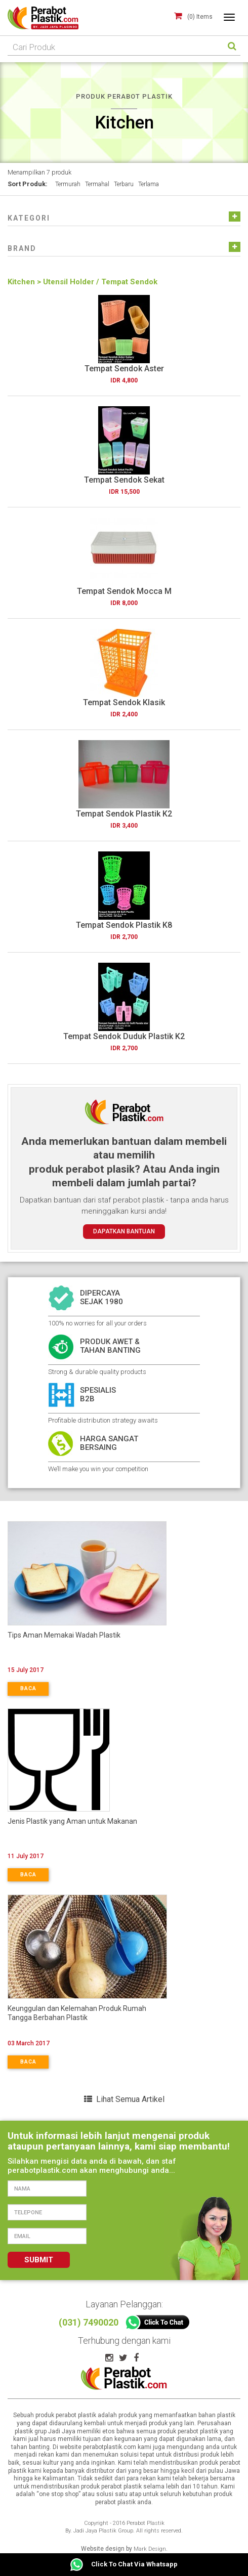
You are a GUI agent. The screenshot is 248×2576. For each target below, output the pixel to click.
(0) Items (200, 16)
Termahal (97, 184)
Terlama (148, 184)
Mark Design (150, 2549)
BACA (28, 1688)
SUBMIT (38, 2259)
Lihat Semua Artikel (124, 2099)
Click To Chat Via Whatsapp (124, 2564)
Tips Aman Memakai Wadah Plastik (64, 1635)
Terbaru (124, 184)
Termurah (67, 184)
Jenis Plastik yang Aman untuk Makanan (72, 1821)
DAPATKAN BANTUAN (124, 1231)
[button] (29, 218)
